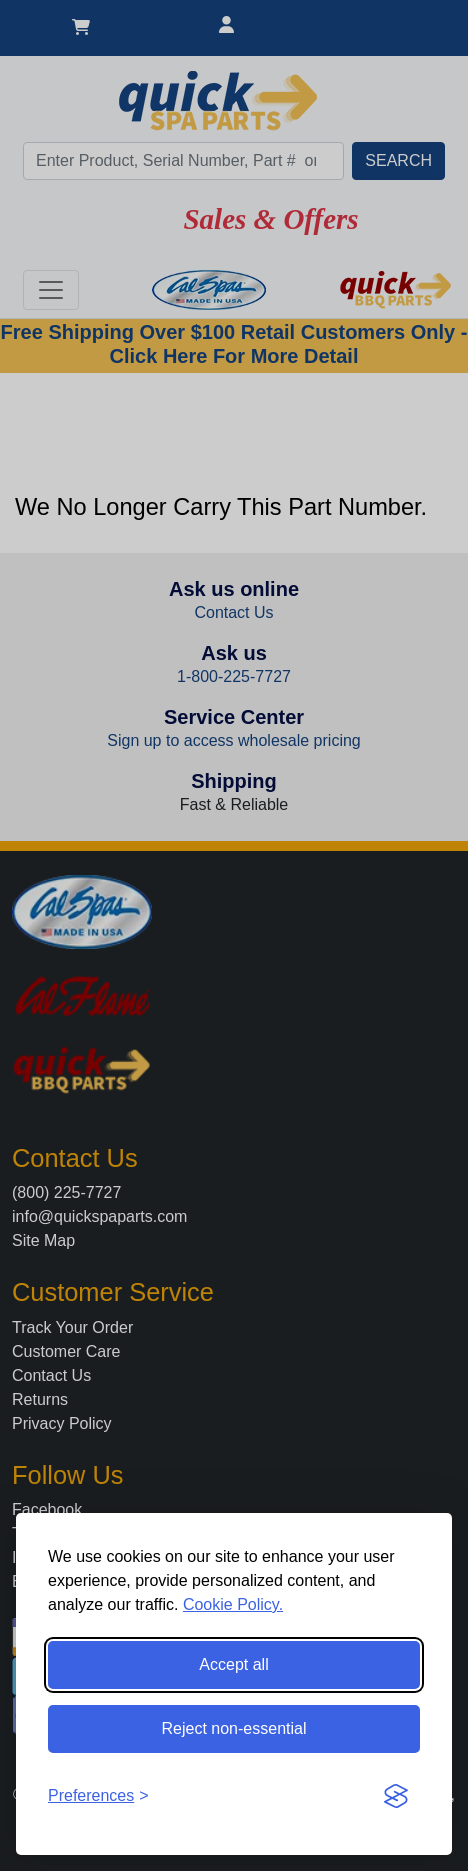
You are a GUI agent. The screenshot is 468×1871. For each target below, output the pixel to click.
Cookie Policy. (233, 1604)
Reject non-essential (234, 1728)
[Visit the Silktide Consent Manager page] (396, 1796)
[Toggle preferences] (98, 1796)
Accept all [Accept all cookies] (233, 1664)
